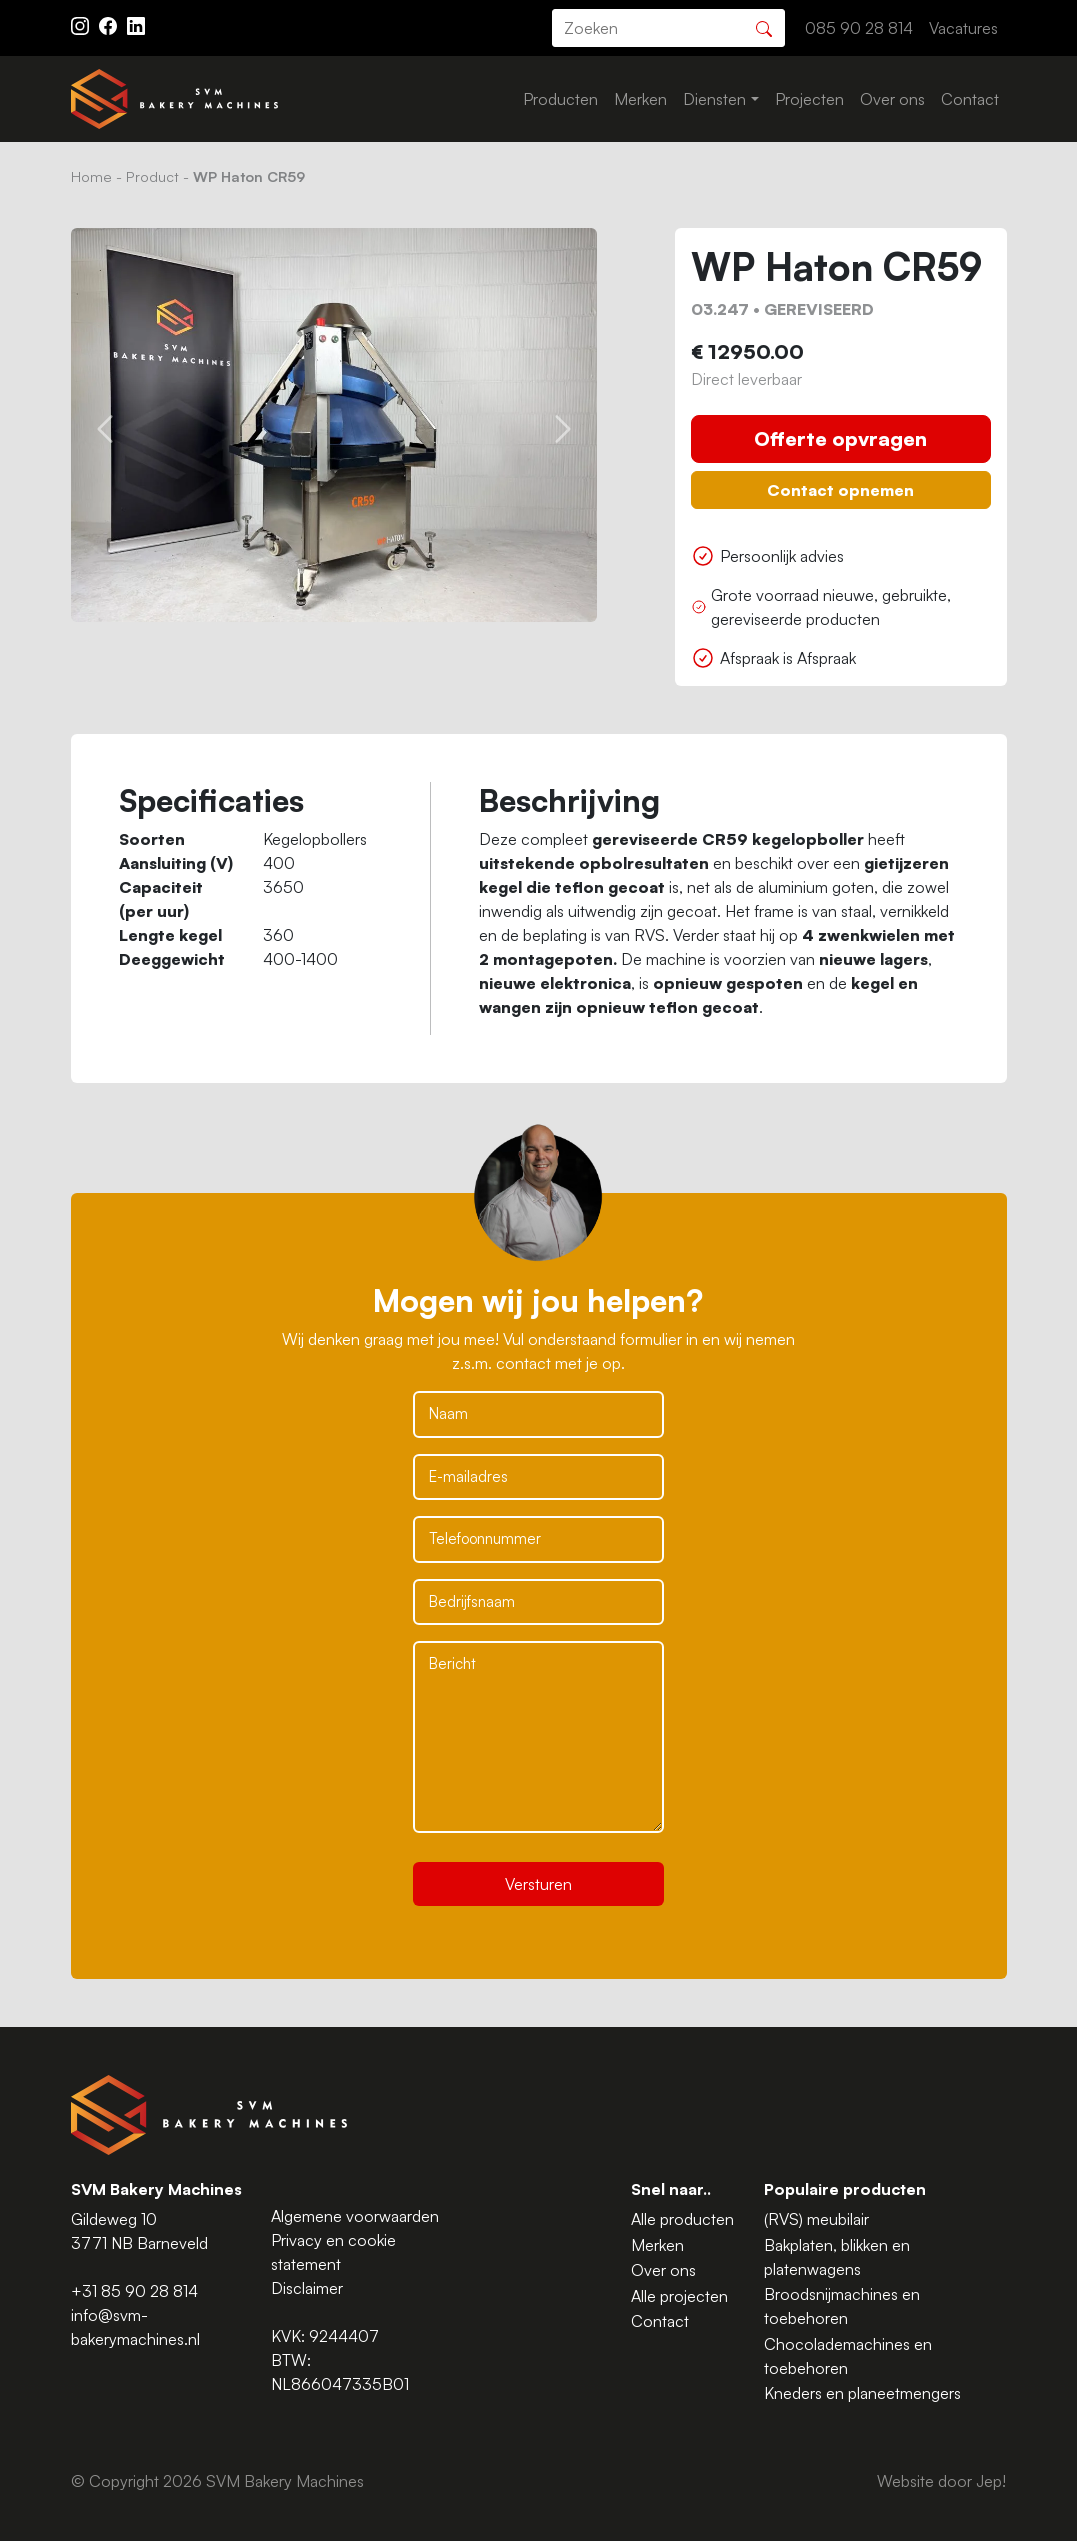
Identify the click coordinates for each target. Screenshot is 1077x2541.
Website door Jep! (941, 2481)
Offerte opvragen (840, 438)
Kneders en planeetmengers (862, 2393)
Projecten (809, 99)
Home (91, 176)
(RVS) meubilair (816, 2219)
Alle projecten (679, 2296)
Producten (560, 99)
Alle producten (682, 2219)
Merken (640, 99)
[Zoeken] (764, 26)
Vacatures (963, 28)
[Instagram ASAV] (82, 24)
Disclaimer (307, 2288)
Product (152, 176)
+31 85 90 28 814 (134, 2291)
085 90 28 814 (859, 28)
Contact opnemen (840, 490)
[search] (668, 28)
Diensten (714, 99)
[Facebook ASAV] (110, 24)
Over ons (892, 99)
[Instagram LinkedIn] (136, 24)
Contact (970, 99)
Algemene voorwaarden (355, 2216)
